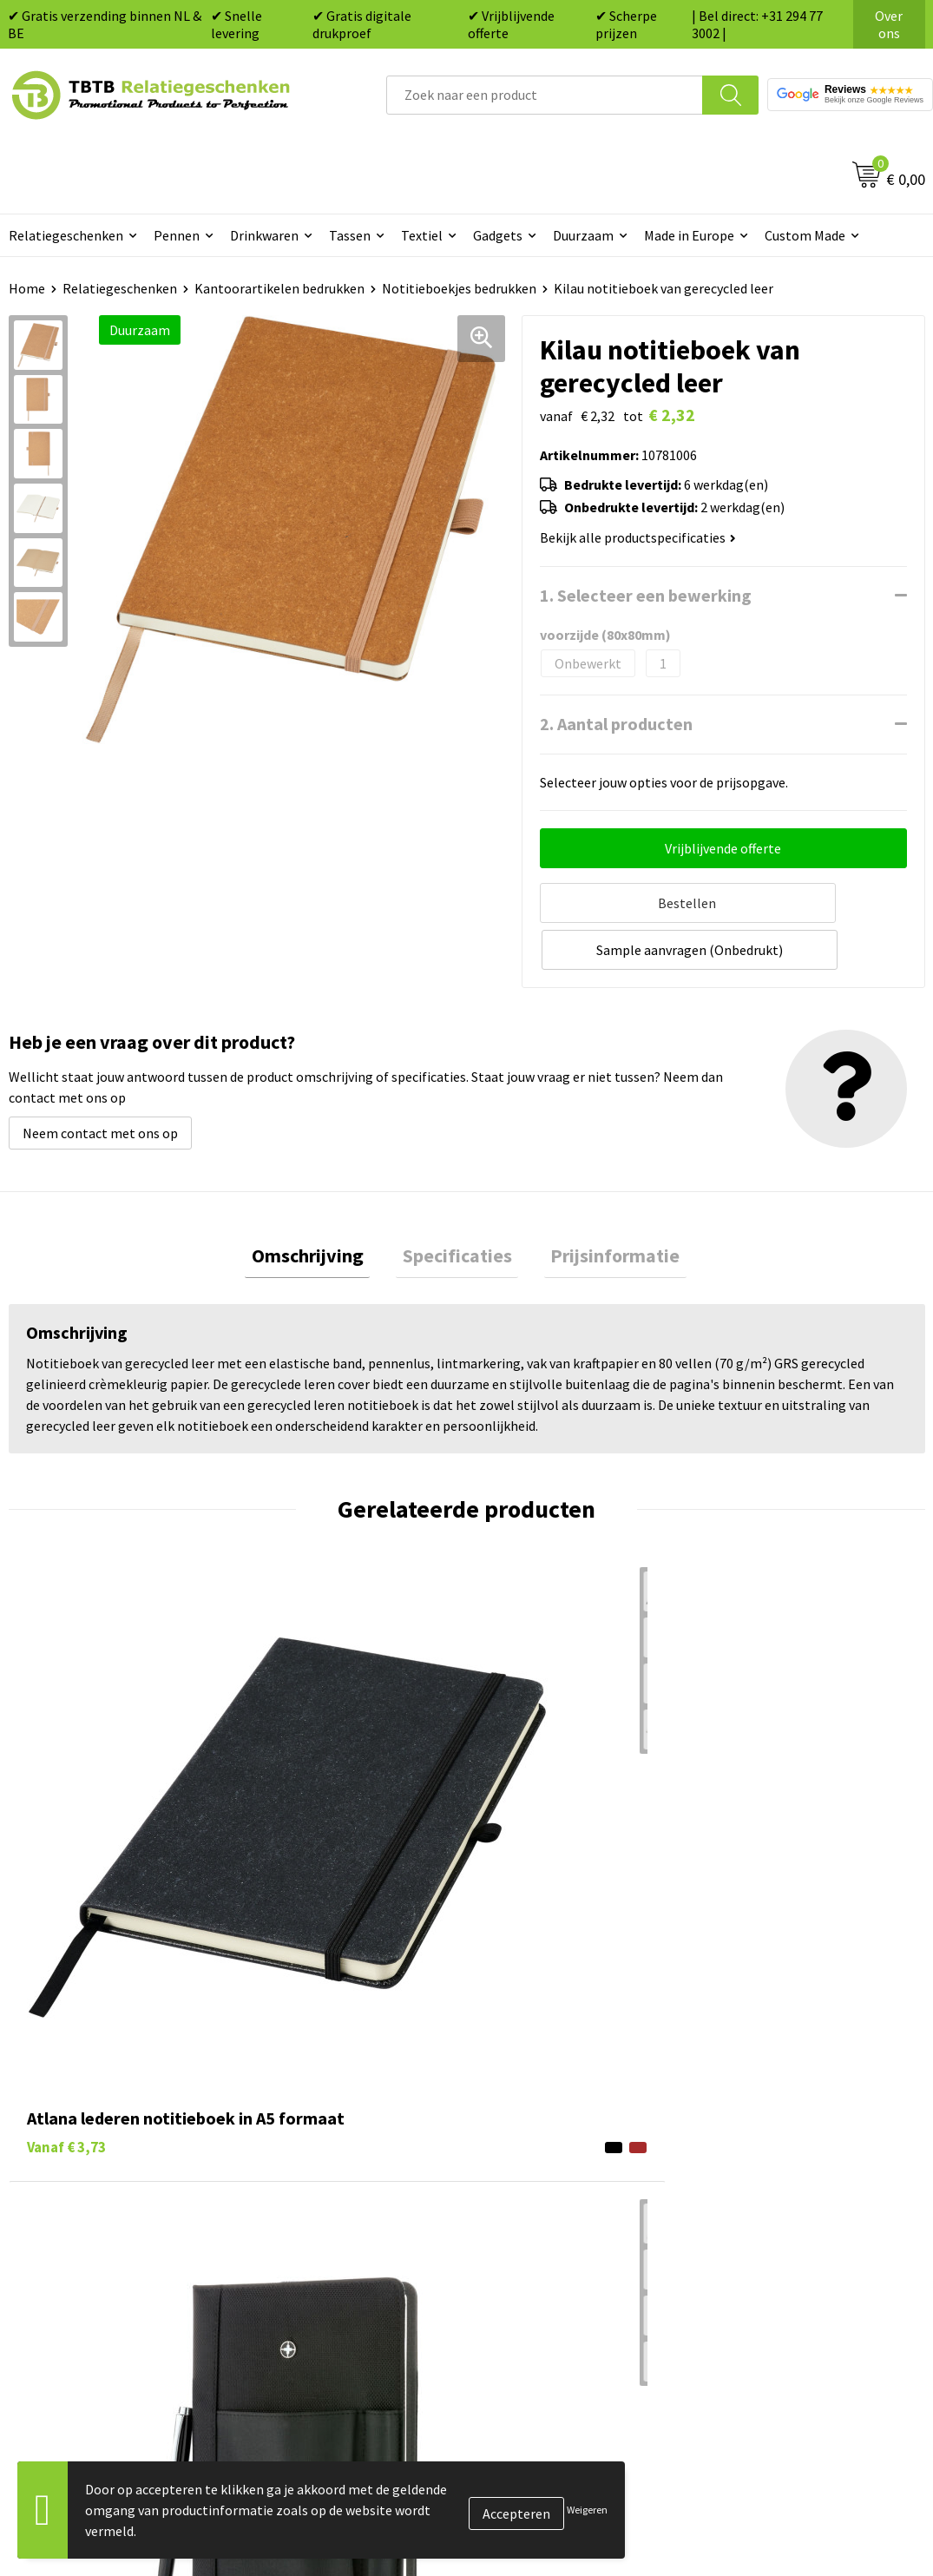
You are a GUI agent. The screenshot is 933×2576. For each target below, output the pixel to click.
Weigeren (587, 2509)
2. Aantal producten (616, 724)
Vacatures (743, 2099)
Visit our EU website (772, 2258)
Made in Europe (689, 235)
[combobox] (544, 95)
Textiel (422, 235)
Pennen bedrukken (543, 2073)
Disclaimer (746, 2205)
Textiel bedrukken (541, 2205)
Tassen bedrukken (541, 2099)
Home (27, 288)
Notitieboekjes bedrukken (459, 288)
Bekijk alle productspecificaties (638, 537)
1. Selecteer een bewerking (646, 595)
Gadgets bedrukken (545, 2152)
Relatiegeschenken (119, 288)
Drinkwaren (264, 235)
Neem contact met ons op (100, 1080)
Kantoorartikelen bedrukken (279, 288)
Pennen (177, 235)
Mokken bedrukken (544, 2178)
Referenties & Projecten (785, 2152)
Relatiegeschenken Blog (787, 2126)
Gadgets (497, 235)
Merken (510, 2258)
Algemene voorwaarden (784, 2231)
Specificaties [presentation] (457, 1206)
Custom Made (805, 235)
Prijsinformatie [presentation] (602, 1206)
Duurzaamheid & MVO (324, 2284)
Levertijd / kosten (313, 2099)
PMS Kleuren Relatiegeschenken (357, 2178)
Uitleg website (304, 2126)
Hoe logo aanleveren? (326, 2205)
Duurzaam (583, 235)
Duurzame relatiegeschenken (575, 2126)
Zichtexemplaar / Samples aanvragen (339, 2244)
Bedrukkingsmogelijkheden (342, 2152)
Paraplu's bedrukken (548, 2231)
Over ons (889, 24)
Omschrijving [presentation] (321, 1206)
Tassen (350, 235)
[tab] (321, 1206)
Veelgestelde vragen (321, 2073)
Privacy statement (769, 2178)
